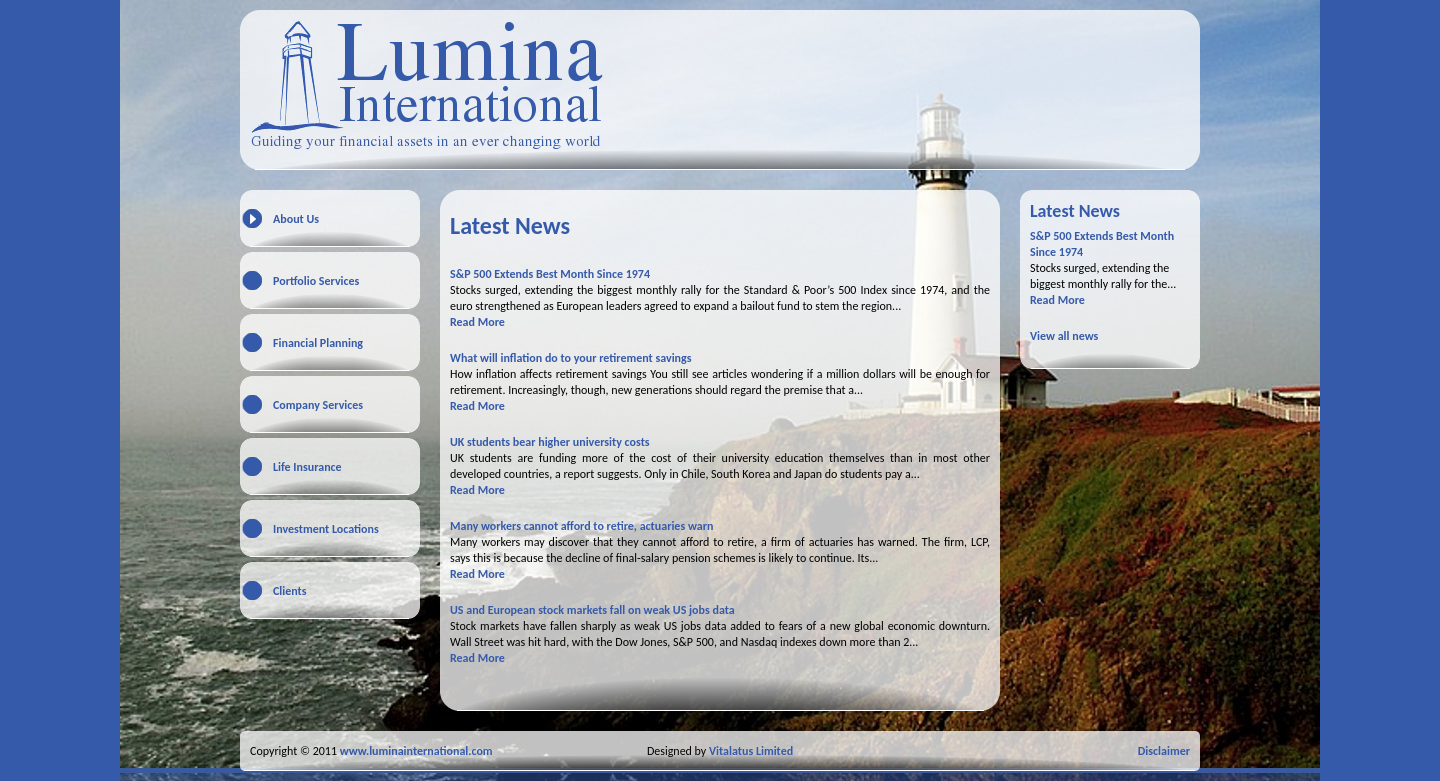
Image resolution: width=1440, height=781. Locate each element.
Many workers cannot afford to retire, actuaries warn (581, 526)
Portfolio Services (316, 281)
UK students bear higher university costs (550, 442)
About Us (296, 219)
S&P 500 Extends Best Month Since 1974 (550, 274)
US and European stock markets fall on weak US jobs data (592, 610)
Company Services (318, 405)
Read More (477, 322)
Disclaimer (1164, 751)
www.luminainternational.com (416, 751)
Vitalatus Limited (751, 751)
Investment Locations (326, 529)
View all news (1064, 336)
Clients (290, 591)
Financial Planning (318, 343)
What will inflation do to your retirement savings (571, 358)
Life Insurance (307, 467)
